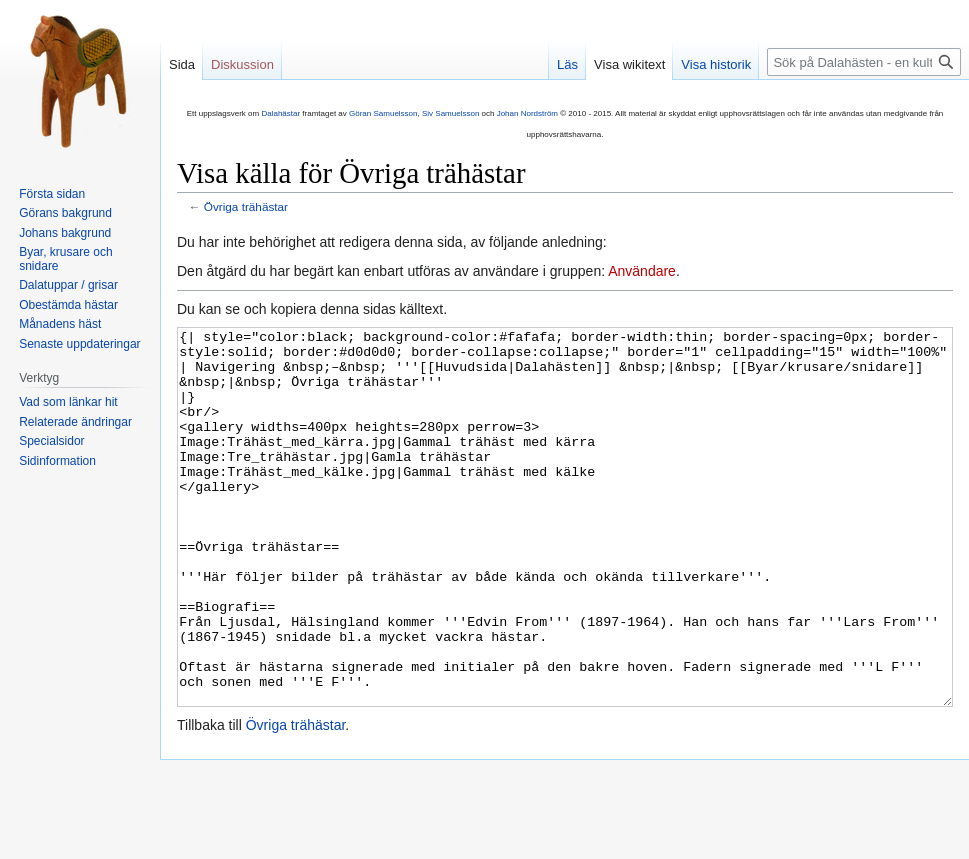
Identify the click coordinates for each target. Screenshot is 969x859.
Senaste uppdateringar (79, 344)
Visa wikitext (629, 64)
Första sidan (52, 194)
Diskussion (242, 64)
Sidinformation (57, 461)
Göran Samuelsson (383, 113)
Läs (567, 64)
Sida (182, 64)
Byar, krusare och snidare (65, 259)
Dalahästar (280, 113)
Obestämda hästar (68, 305)
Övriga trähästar (246, 206)
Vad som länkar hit (68, 402)
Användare (642, 271)
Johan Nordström (527, 113)
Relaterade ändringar (75, 422)
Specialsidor (51, 441)
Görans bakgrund (65, 213)
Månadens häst (60, 324)
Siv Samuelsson (450, 113)
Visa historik (716, 64)
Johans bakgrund (65, 233)
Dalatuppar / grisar (68, 285)
